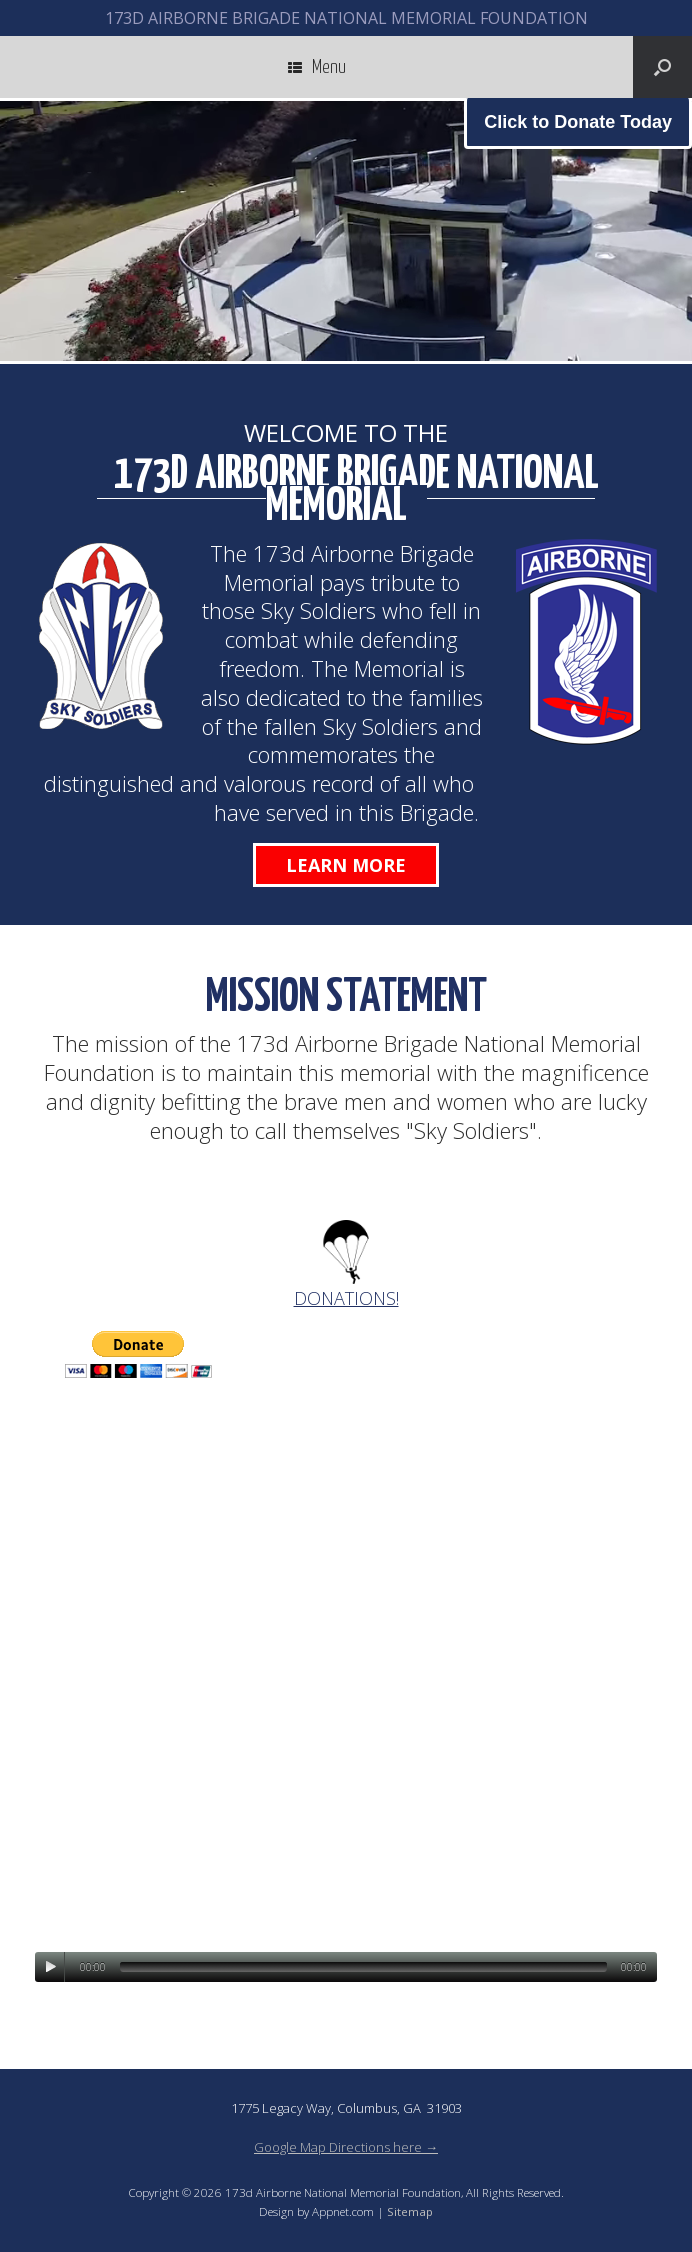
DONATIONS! (346, 1298)
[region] (346, 231)
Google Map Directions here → (346, 2147)
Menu (317, 67)
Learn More (346, 865)
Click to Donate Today (578, 122)
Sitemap (410, 2211)
